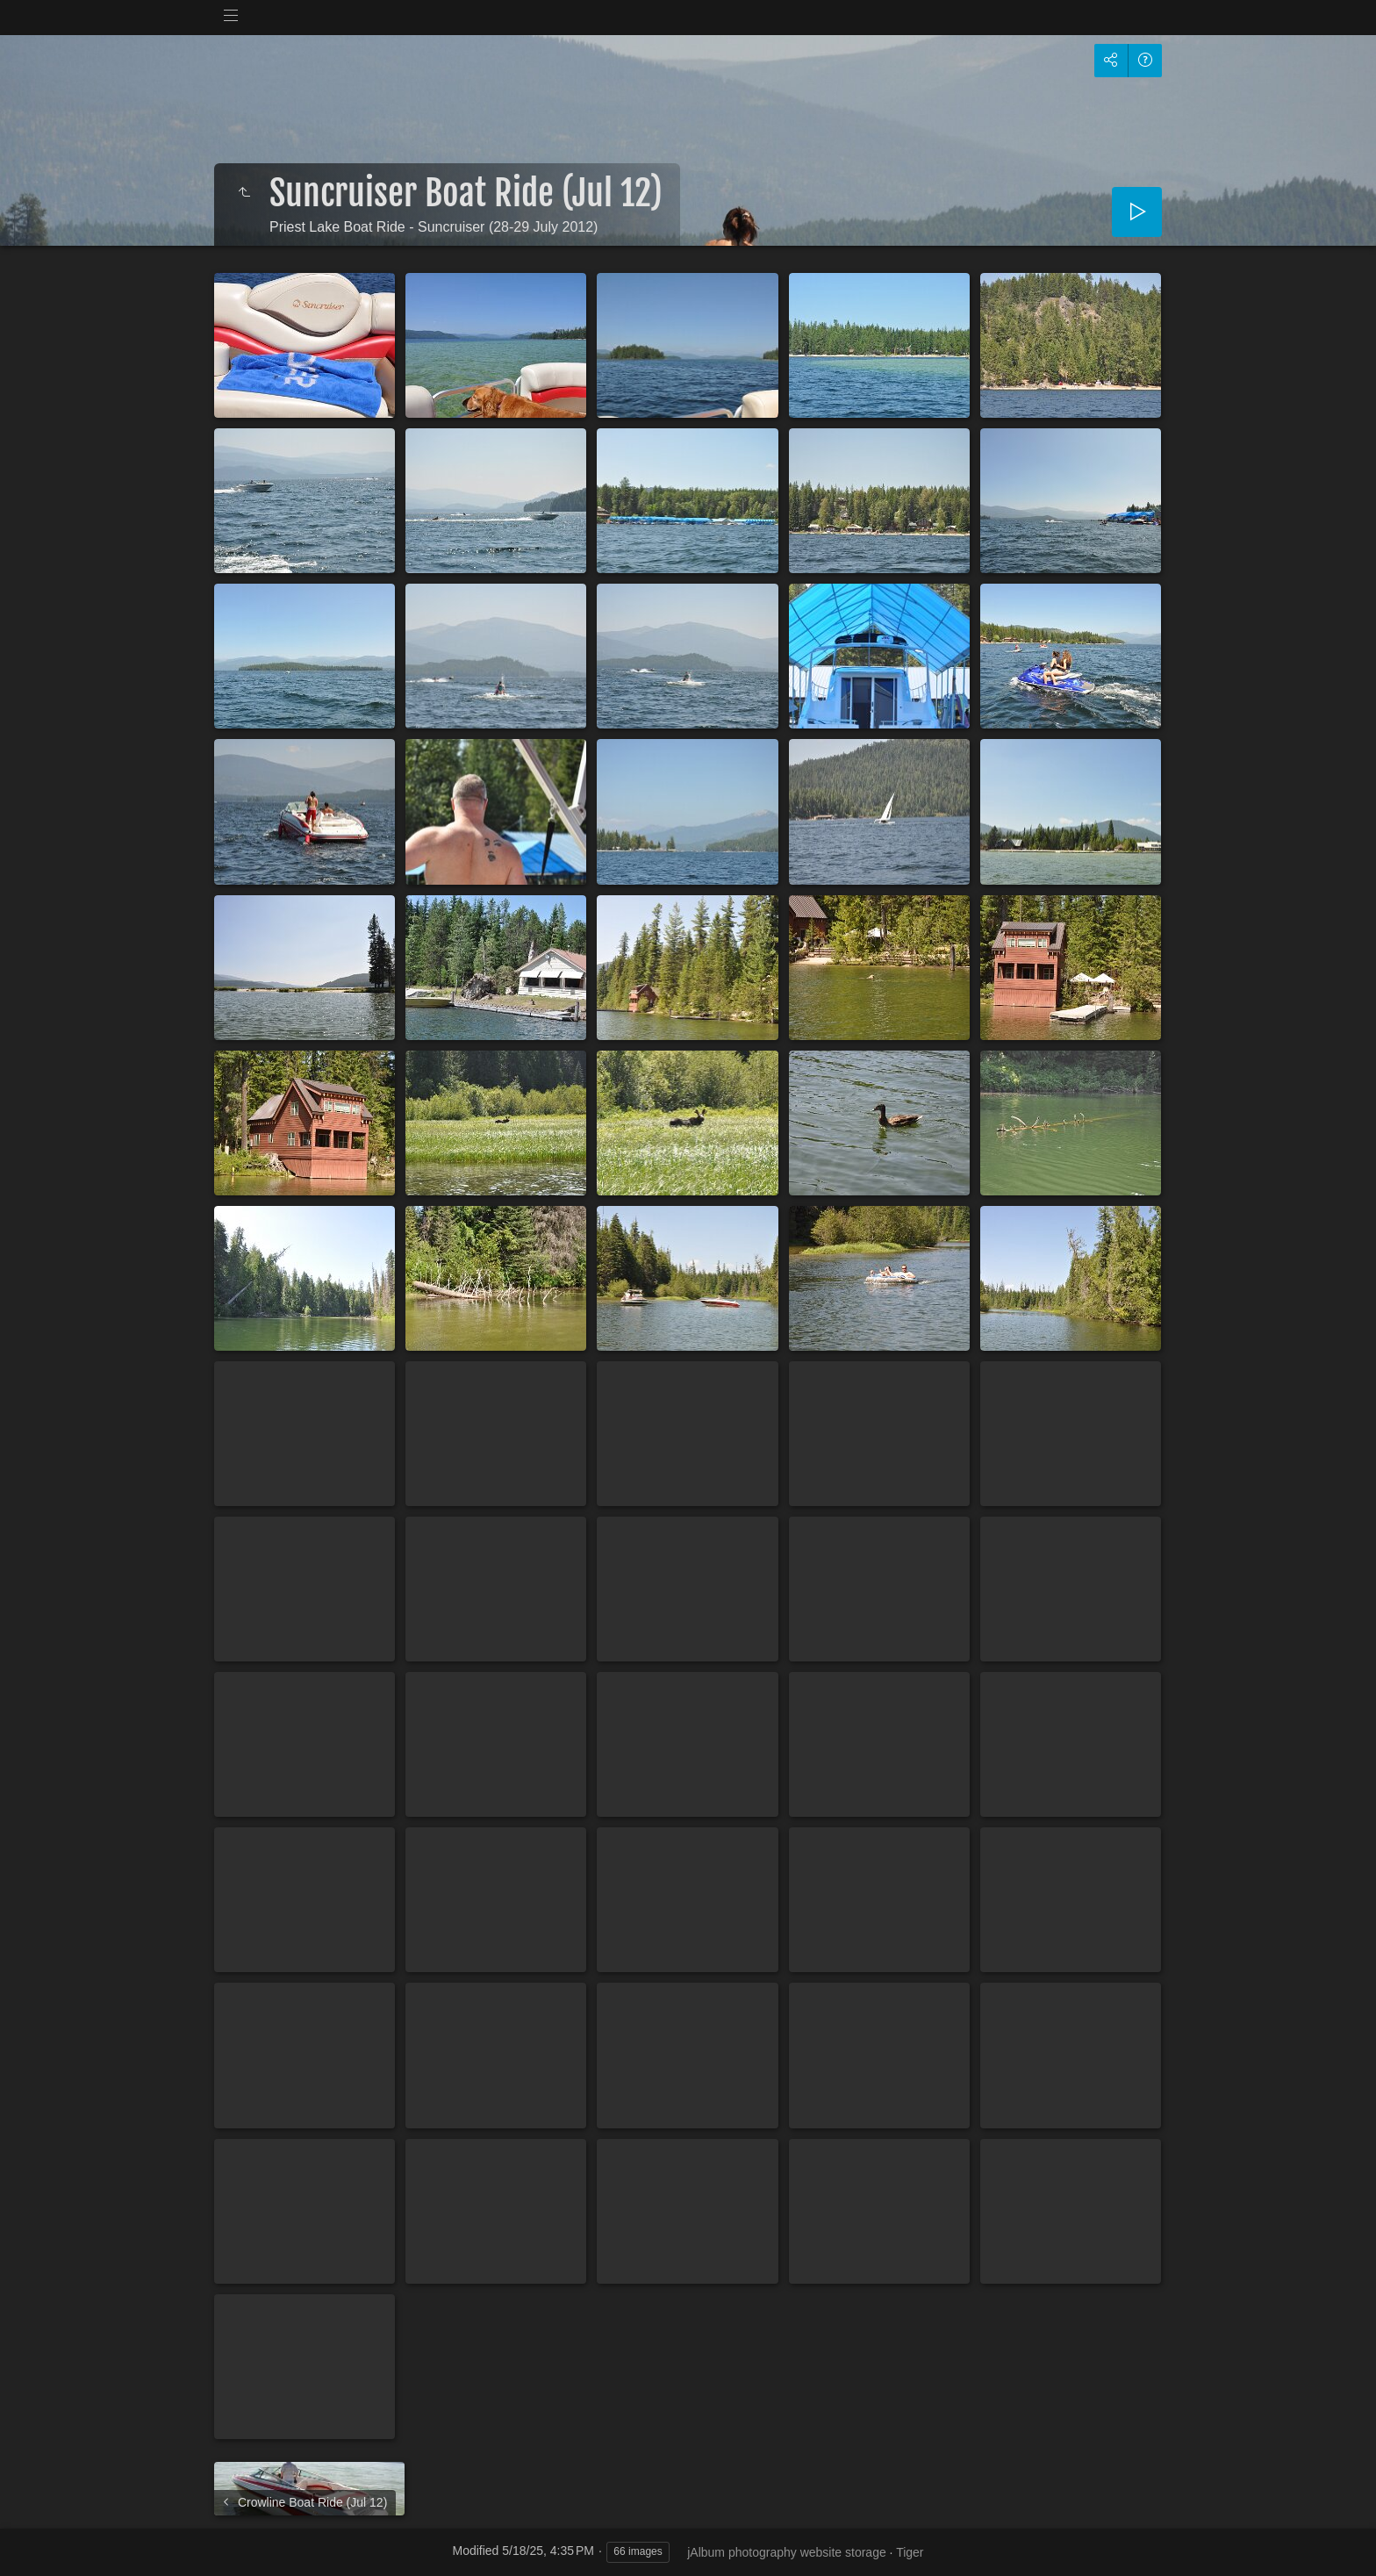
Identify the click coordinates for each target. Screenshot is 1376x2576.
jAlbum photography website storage (786, 2552)
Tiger (909, 2552)
